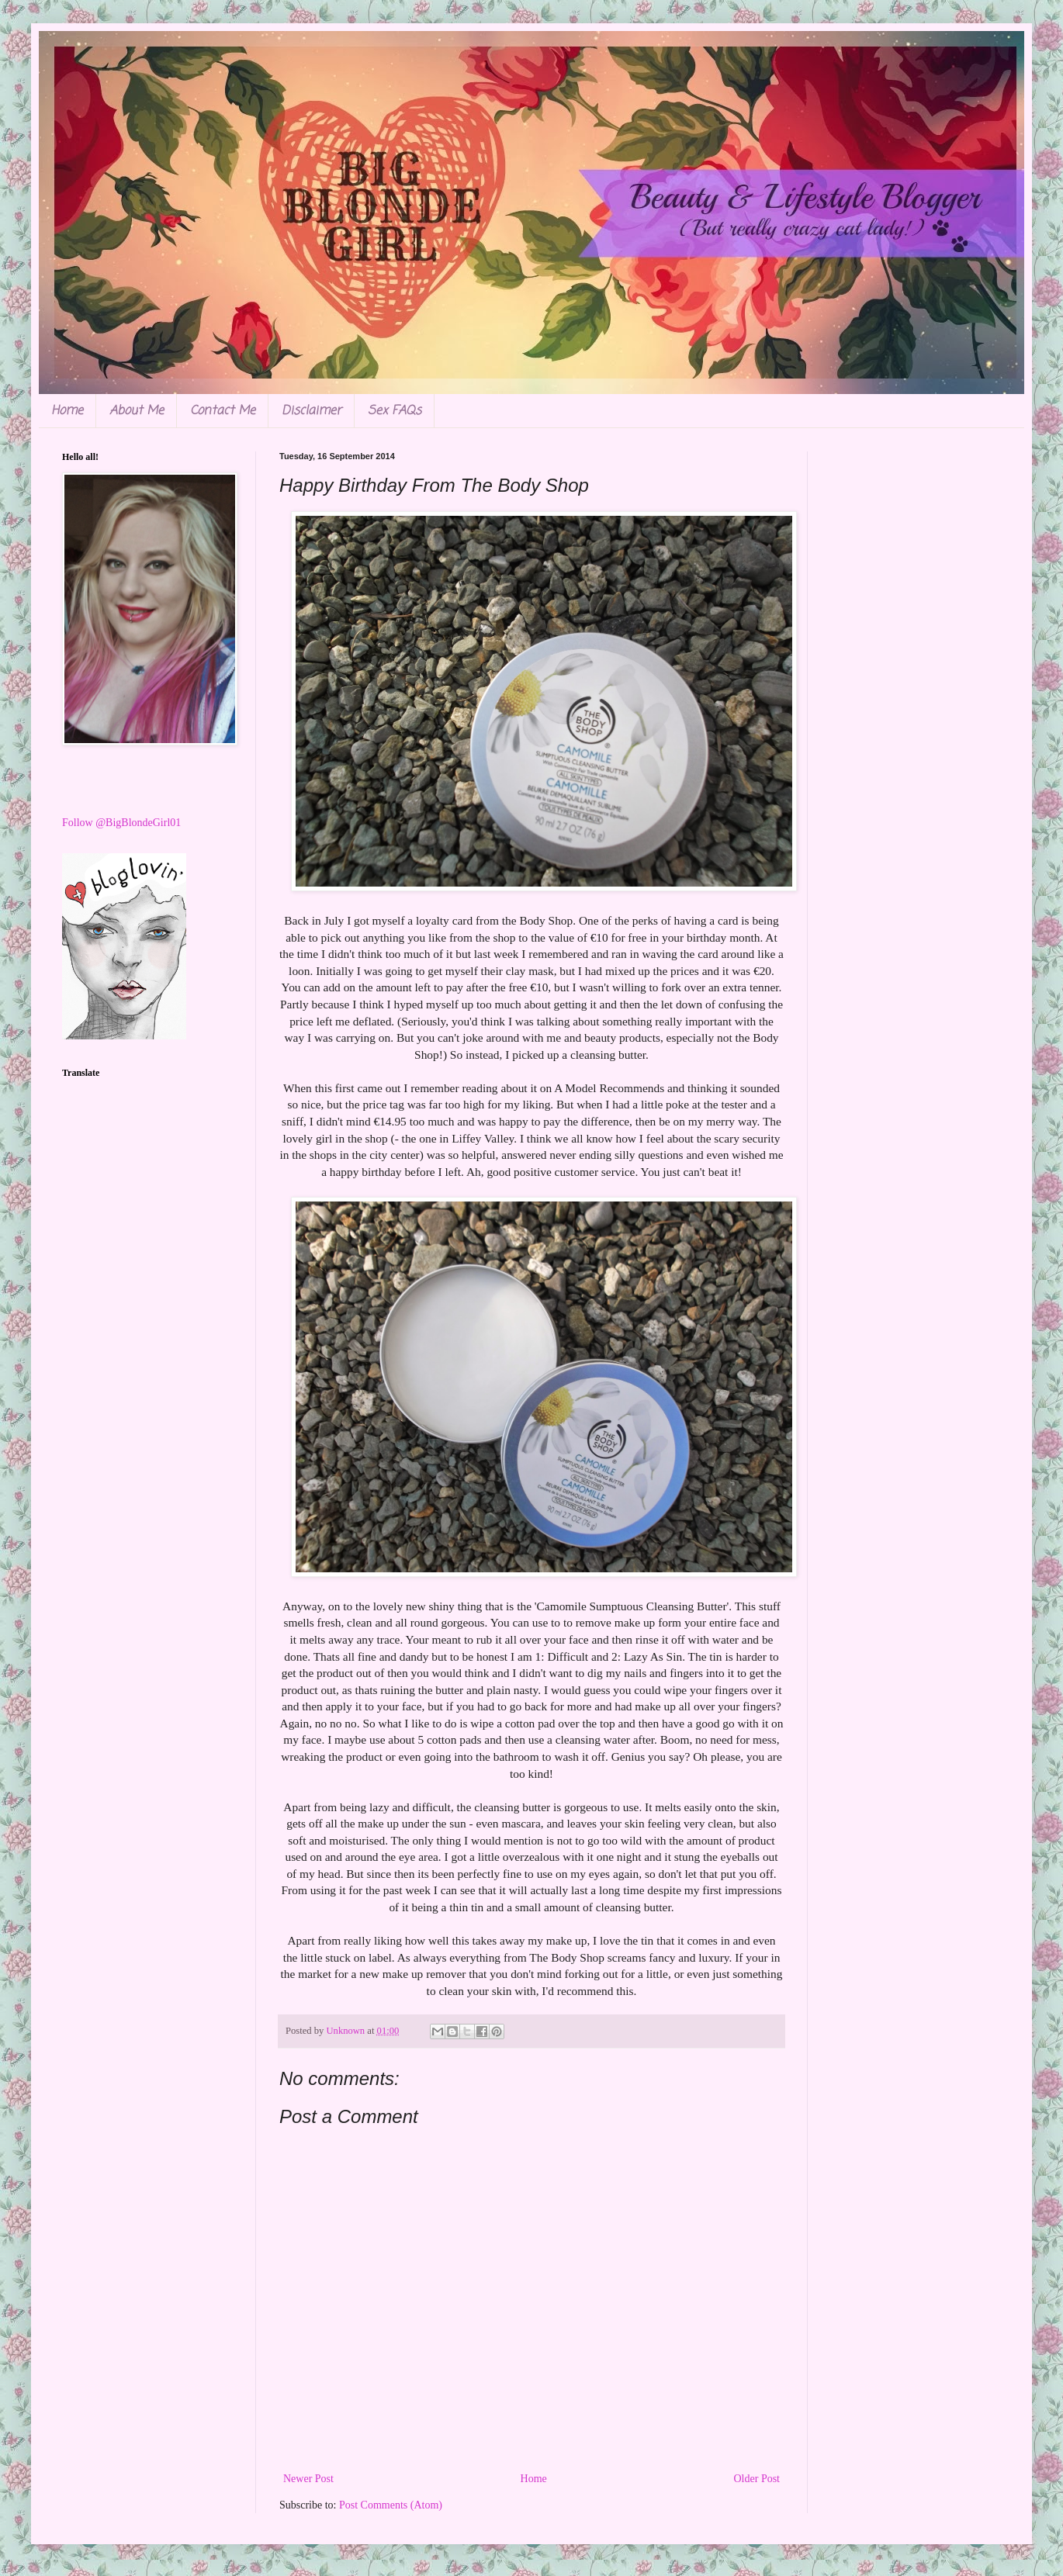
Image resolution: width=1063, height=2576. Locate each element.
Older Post (757, 2478)
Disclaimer (311, 411)
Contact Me (222, 411)
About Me (136, 411)
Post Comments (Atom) (390, 2505)
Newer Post (308, 2478)
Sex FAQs (394, 411)
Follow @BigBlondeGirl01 (121, 822)
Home (67, 411)
